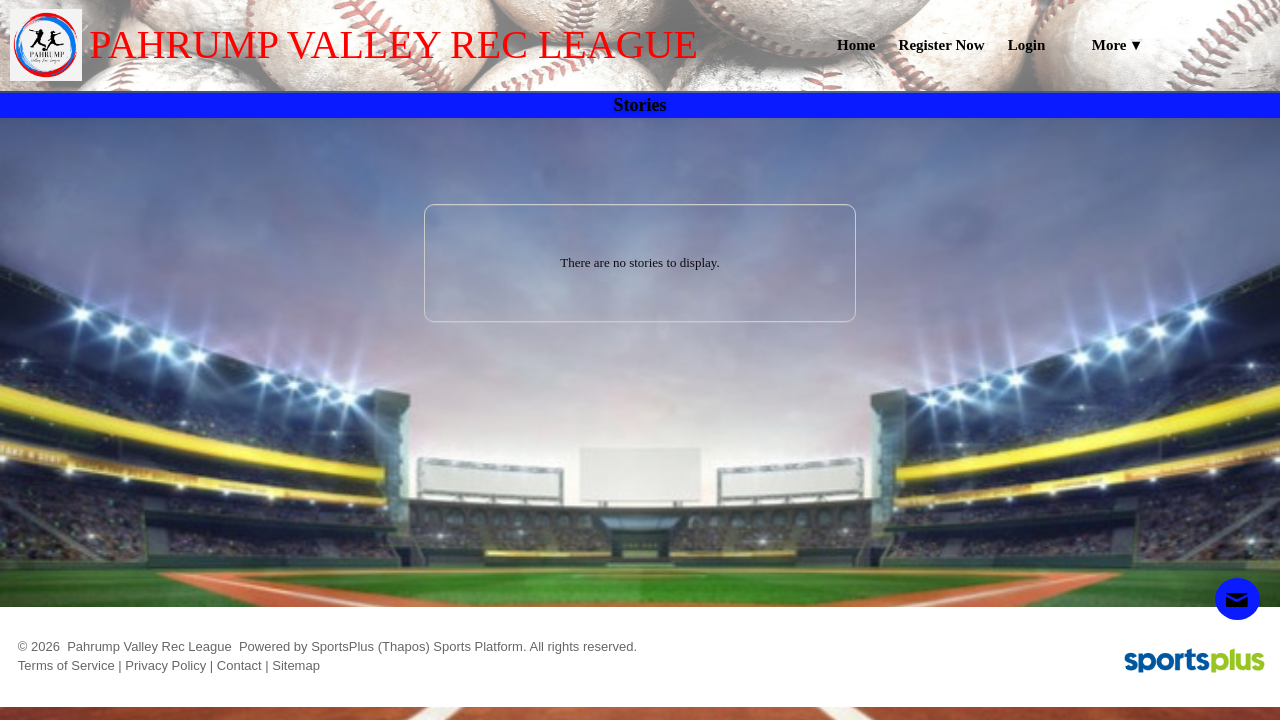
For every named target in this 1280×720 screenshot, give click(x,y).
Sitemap (296, 665)
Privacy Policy (165, 665)
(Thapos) (404, 646)
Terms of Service (66, 665)
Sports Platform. (479, 646)
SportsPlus (342, 646)
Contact (239, 665)
